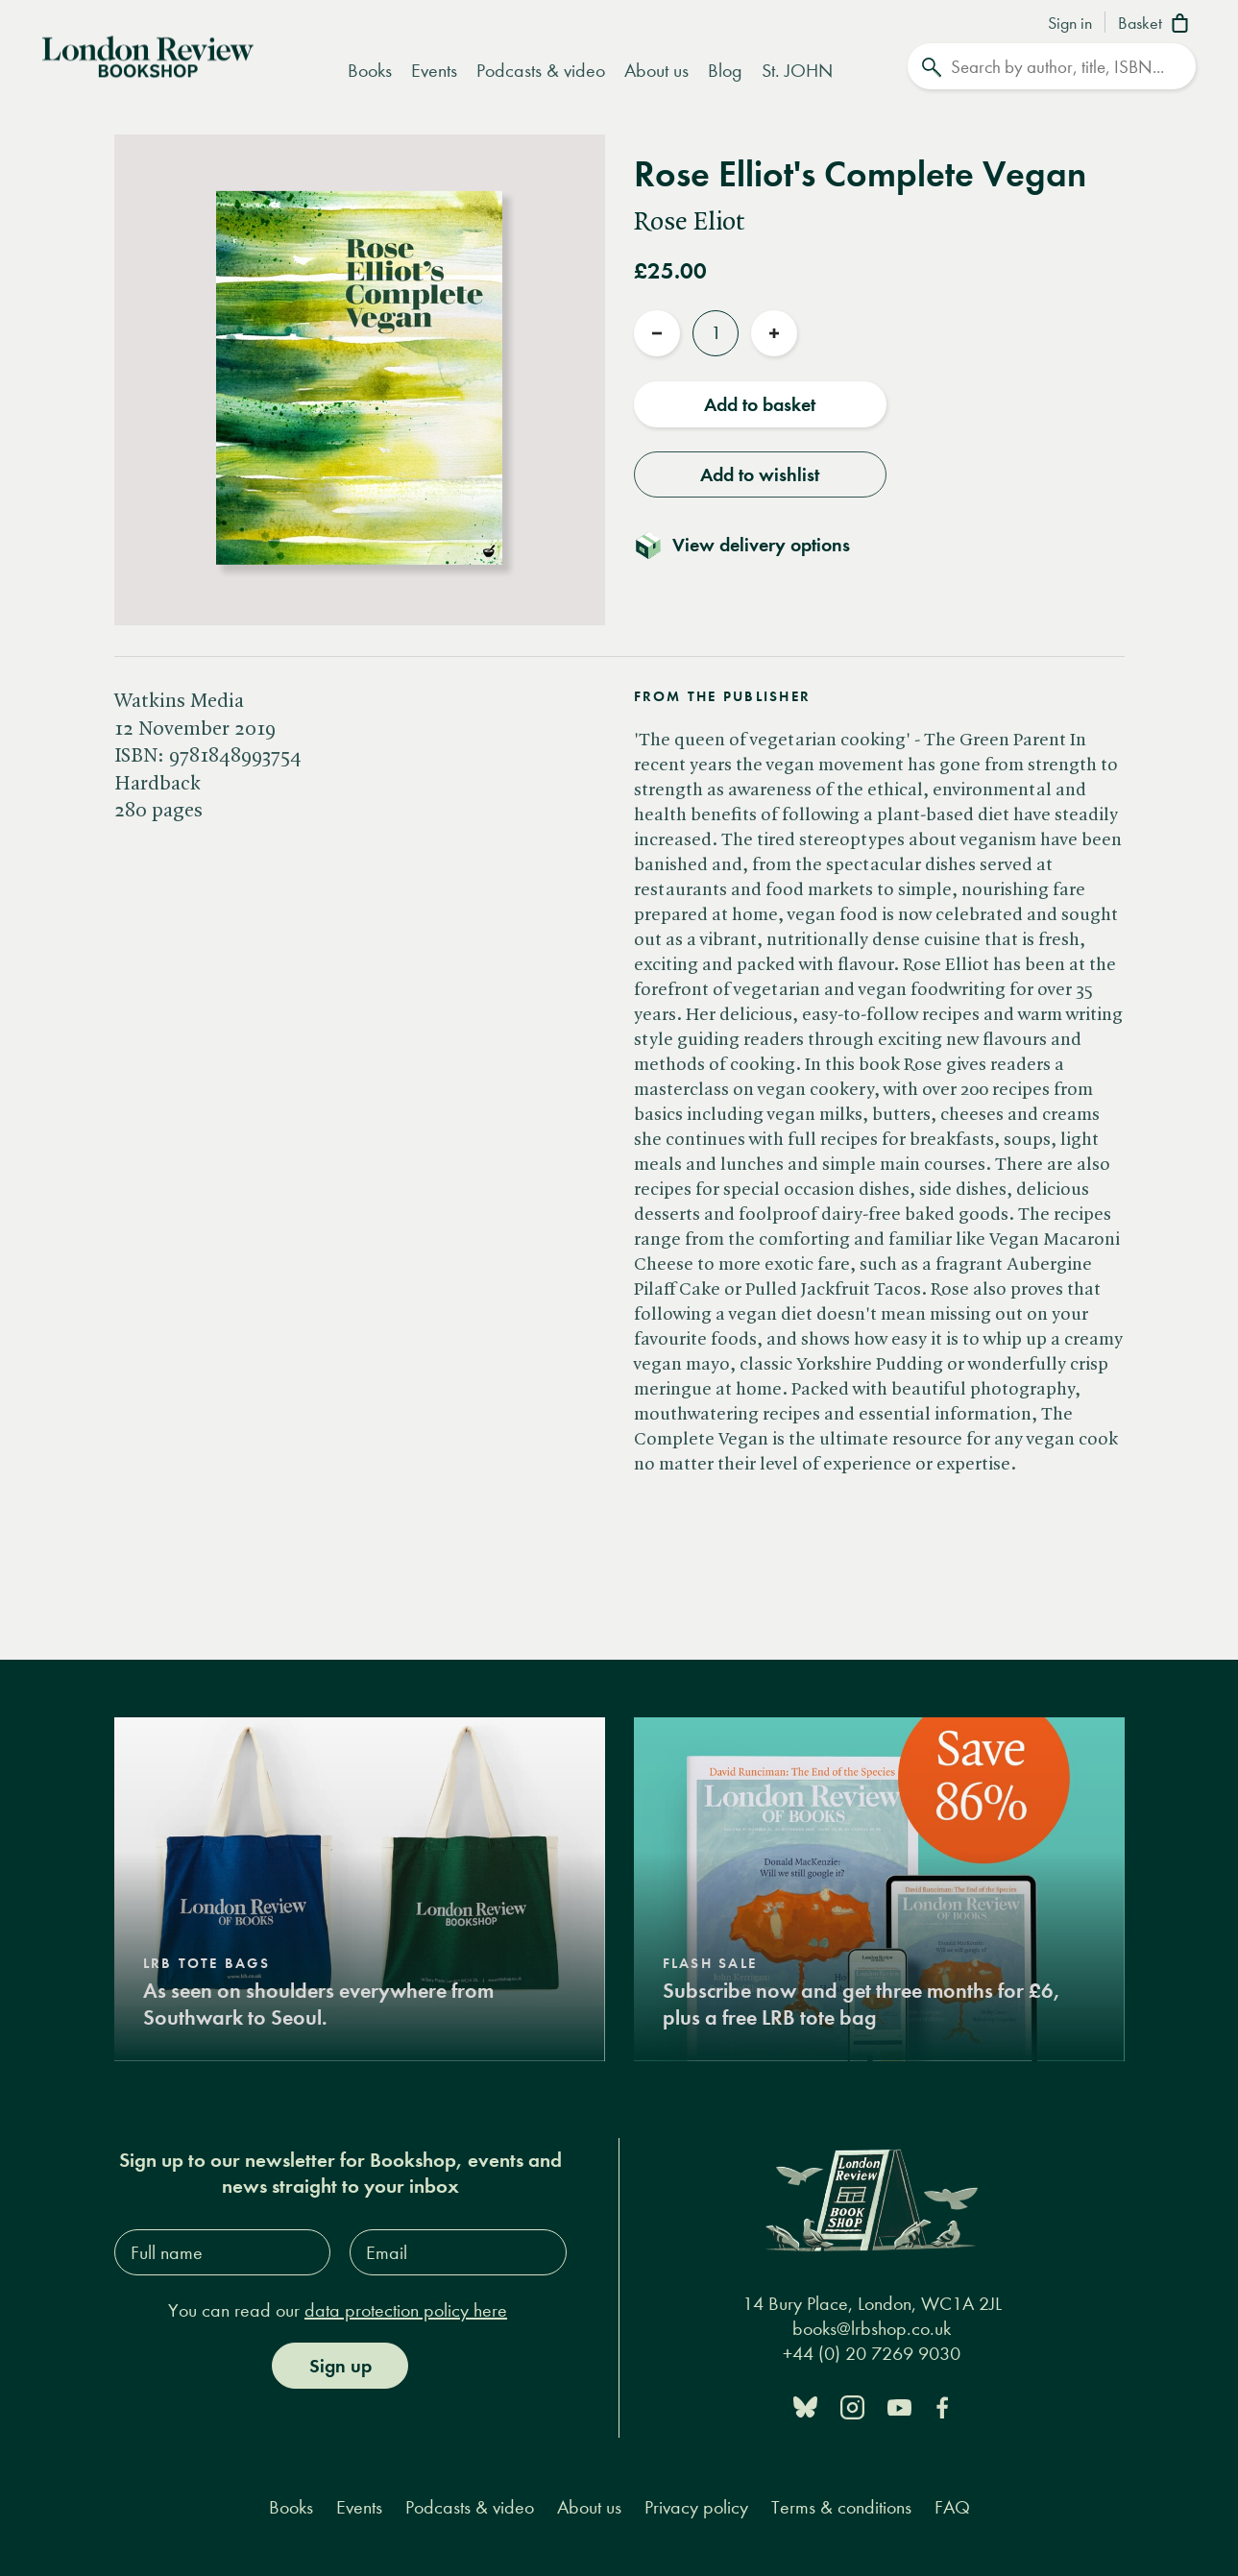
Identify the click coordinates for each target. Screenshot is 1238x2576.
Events (434, 71)
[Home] (148, 54)
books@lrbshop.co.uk (871, 2327)
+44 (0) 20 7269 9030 (871, 2352)
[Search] (1052, 66)
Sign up (340, 2363)
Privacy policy (696, 2505)
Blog (725, 71)
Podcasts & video (540, 71)
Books (370, 71)
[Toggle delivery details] (753, 543)
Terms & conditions (841, 2505)
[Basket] (1157, 25)
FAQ (952, 2505)
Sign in (1070, 24)
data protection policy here (405, 2308)
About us (656, 71)
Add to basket (759, 402)
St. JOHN (797, 71)
